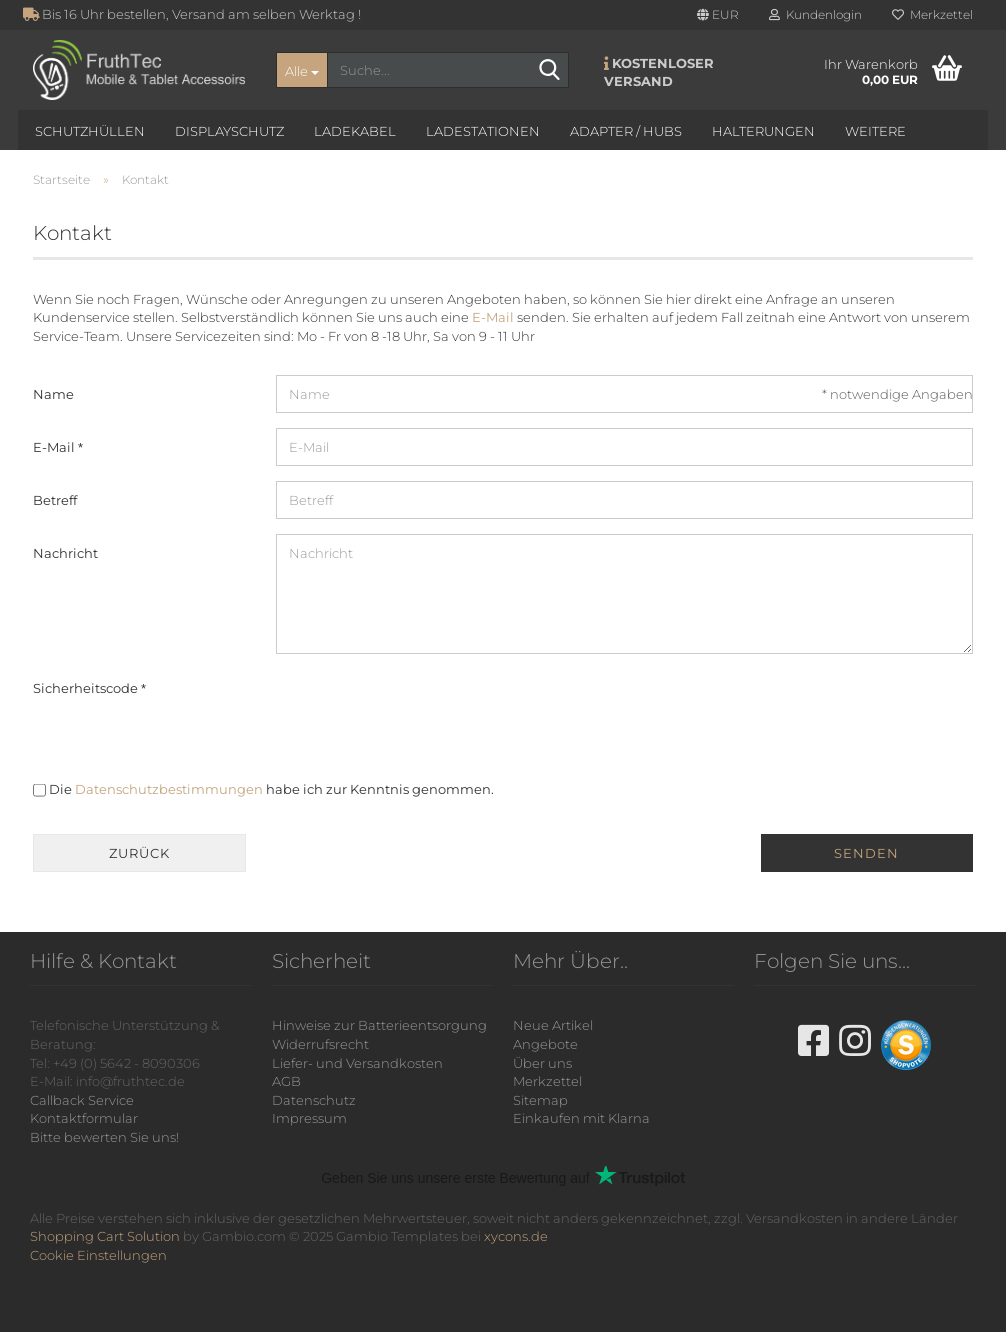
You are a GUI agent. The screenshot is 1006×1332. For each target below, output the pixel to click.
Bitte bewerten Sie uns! (104, 1137)
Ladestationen (483, 131)
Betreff (55, 500)
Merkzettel (932, 14)
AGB (286, 1081)
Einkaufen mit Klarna (581, 1118)
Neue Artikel (553, 1025)
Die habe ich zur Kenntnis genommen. (271, 789)
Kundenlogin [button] (815, 14)
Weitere (875, 131)
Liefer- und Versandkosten (357, 1063)
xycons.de (516, 1236)
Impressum (309, 1118)
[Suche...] (302, 70)
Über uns (542, 1063)
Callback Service (82, 1100)
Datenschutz (314, 1100)
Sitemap (540, 1100)
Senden (866, 853)
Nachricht (65, 553)
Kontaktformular (84, 1118)
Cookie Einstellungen (98, 1255)
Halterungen (763, 131)
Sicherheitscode (87, 688)
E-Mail (493, 317)
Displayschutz (229, 131)
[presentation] (428, 708)
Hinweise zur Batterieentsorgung (379, 1025)
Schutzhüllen (90, 131)
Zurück (139, 853)
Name (53, 394)
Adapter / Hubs (626, 131)
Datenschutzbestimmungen (169, 789)
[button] (718, 15)
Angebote (545, 1044)
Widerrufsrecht (320, 1044)
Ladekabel (355, 131)
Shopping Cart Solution (105, 1236)
